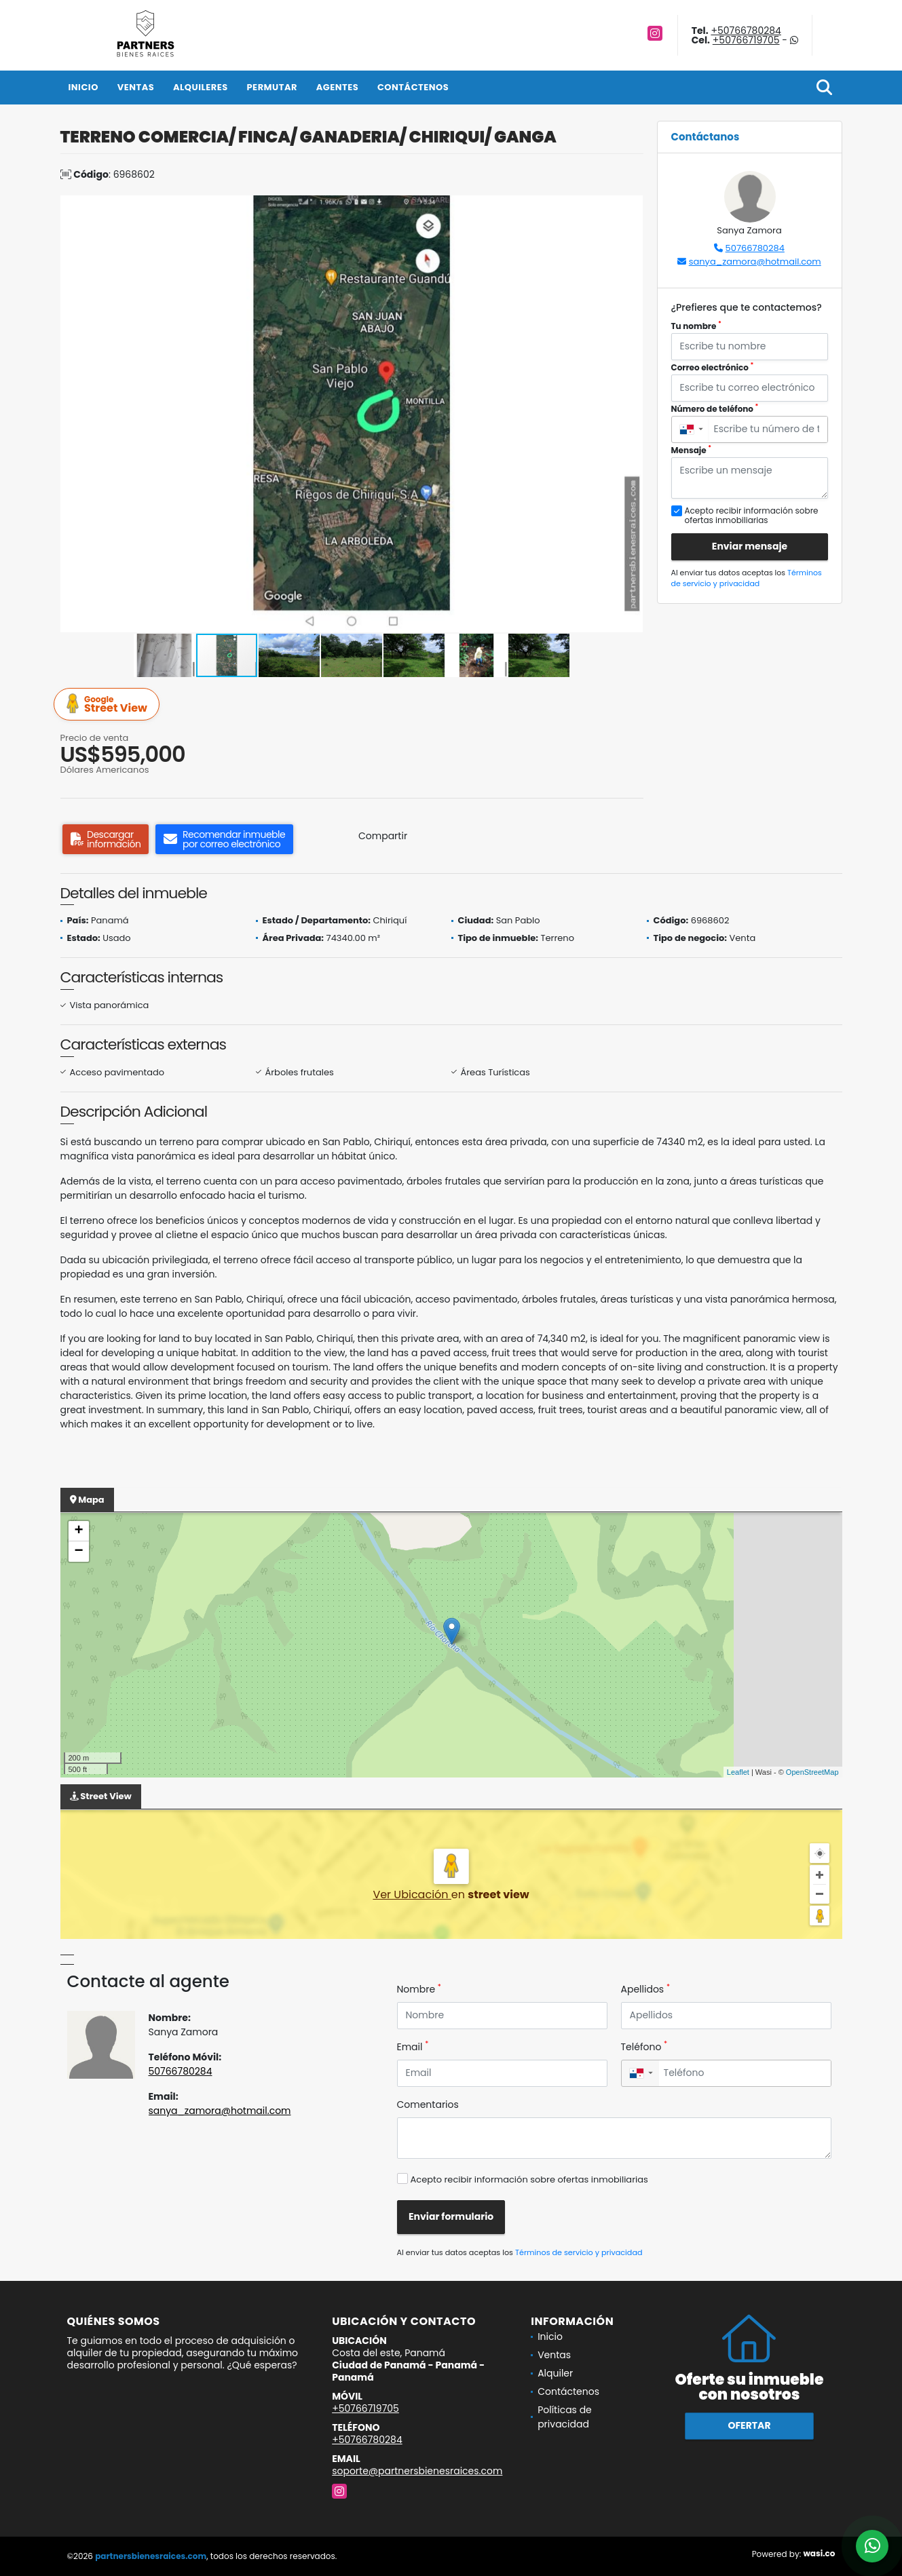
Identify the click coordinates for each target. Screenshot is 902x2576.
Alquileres (200, 87)
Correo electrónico (712, 367)
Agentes (337, 87)
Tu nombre (696, 326)
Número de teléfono (715, 409)
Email (413, 2047)
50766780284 (755, 248)
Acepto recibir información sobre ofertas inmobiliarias (529, 2179)
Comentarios (428, 2104)
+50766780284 (746, 30)
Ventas (136, 87)
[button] (631, 207)
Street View (109, 704)
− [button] (78, 1551)
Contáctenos (413, 87)
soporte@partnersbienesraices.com (417, 2471)
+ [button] (78, 1531)
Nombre (419, 1989)
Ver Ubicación (412, 1894)
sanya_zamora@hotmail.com (755, 261)
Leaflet (738, 1772)
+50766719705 (746, 40)
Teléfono (644, 2047)
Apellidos (646, 1989)
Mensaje (691, 450)
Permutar (271, 87)
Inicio (83, 87)
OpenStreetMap (812, 1772)
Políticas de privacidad (565, 2417)
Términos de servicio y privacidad (746, 578)
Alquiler (555, 2373)
